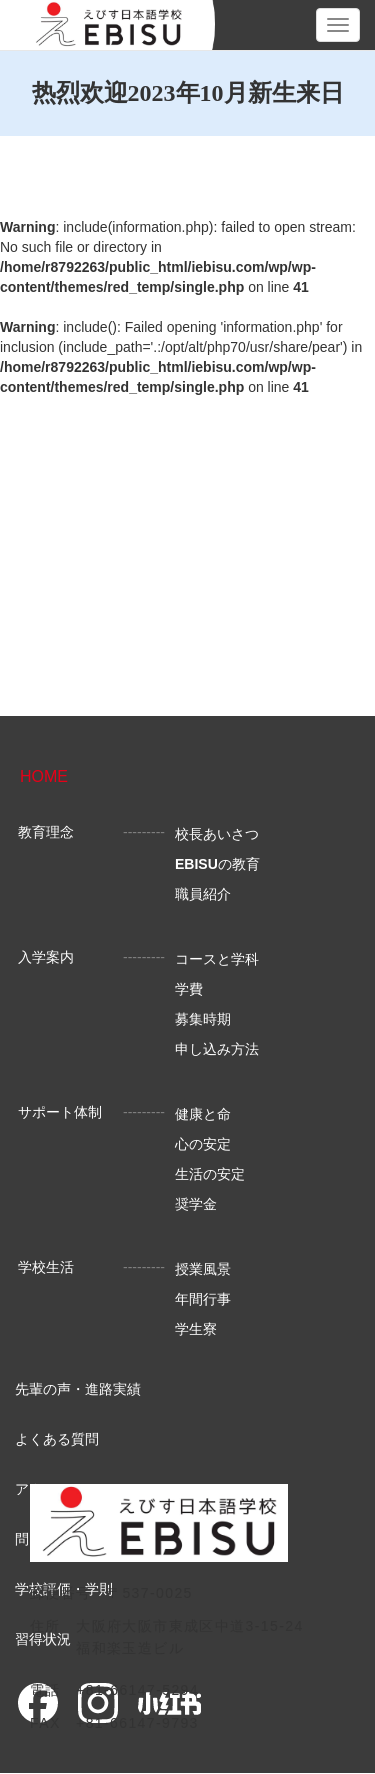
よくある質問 (57, 1439)
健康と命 (203, 1114)
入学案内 (46, 957)
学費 (189, 989)
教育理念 (46, 832)
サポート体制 (60, 1112)
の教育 (217, 864)
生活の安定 (210, 1174)
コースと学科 (217, 959)
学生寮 (196, 1329)
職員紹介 (203, 894)
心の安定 (203, 1144)
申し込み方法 (217, 1049)
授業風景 (203, 1269)
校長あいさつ (217, 834)
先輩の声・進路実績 (78, 1389)
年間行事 (203, 1299)
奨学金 (196, 1204)
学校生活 (46, 1267)
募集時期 (203, 1019)
